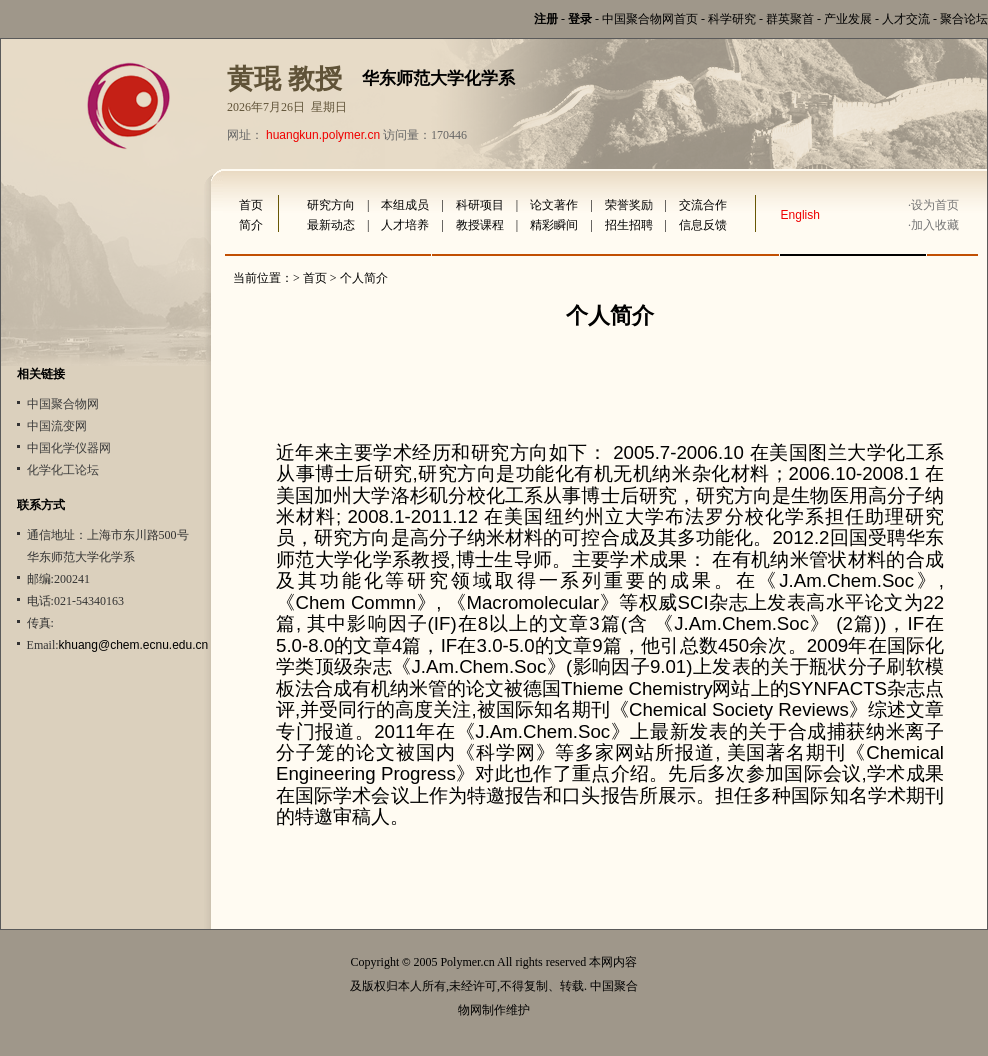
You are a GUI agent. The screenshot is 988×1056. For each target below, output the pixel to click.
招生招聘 (629, 225)
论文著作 (554, 205)
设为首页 (935, 205)
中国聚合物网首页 (650, 19)
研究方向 (331, 205)
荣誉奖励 (629, 205)
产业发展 (848, 19)
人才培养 (405, 225)
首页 (251, 205)
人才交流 (906, 19)
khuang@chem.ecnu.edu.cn (134, 645)
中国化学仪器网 (69, 448)
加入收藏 (935, 225)
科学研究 (732, 19)
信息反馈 (703, 225)
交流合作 (703, 205)
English (800, 215)
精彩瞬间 (554, 225)
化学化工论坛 (63, 470)
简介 (251, 225)
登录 (580, 19)
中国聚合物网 (63, 404)
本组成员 (405, 205)
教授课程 (480, 225)
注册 (546, 19)
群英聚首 (790, 19)
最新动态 (331, 225)
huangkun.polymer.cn (323, 135)
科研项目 (480, 205)
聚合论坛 (964, 19)
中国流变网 (57, 426)
